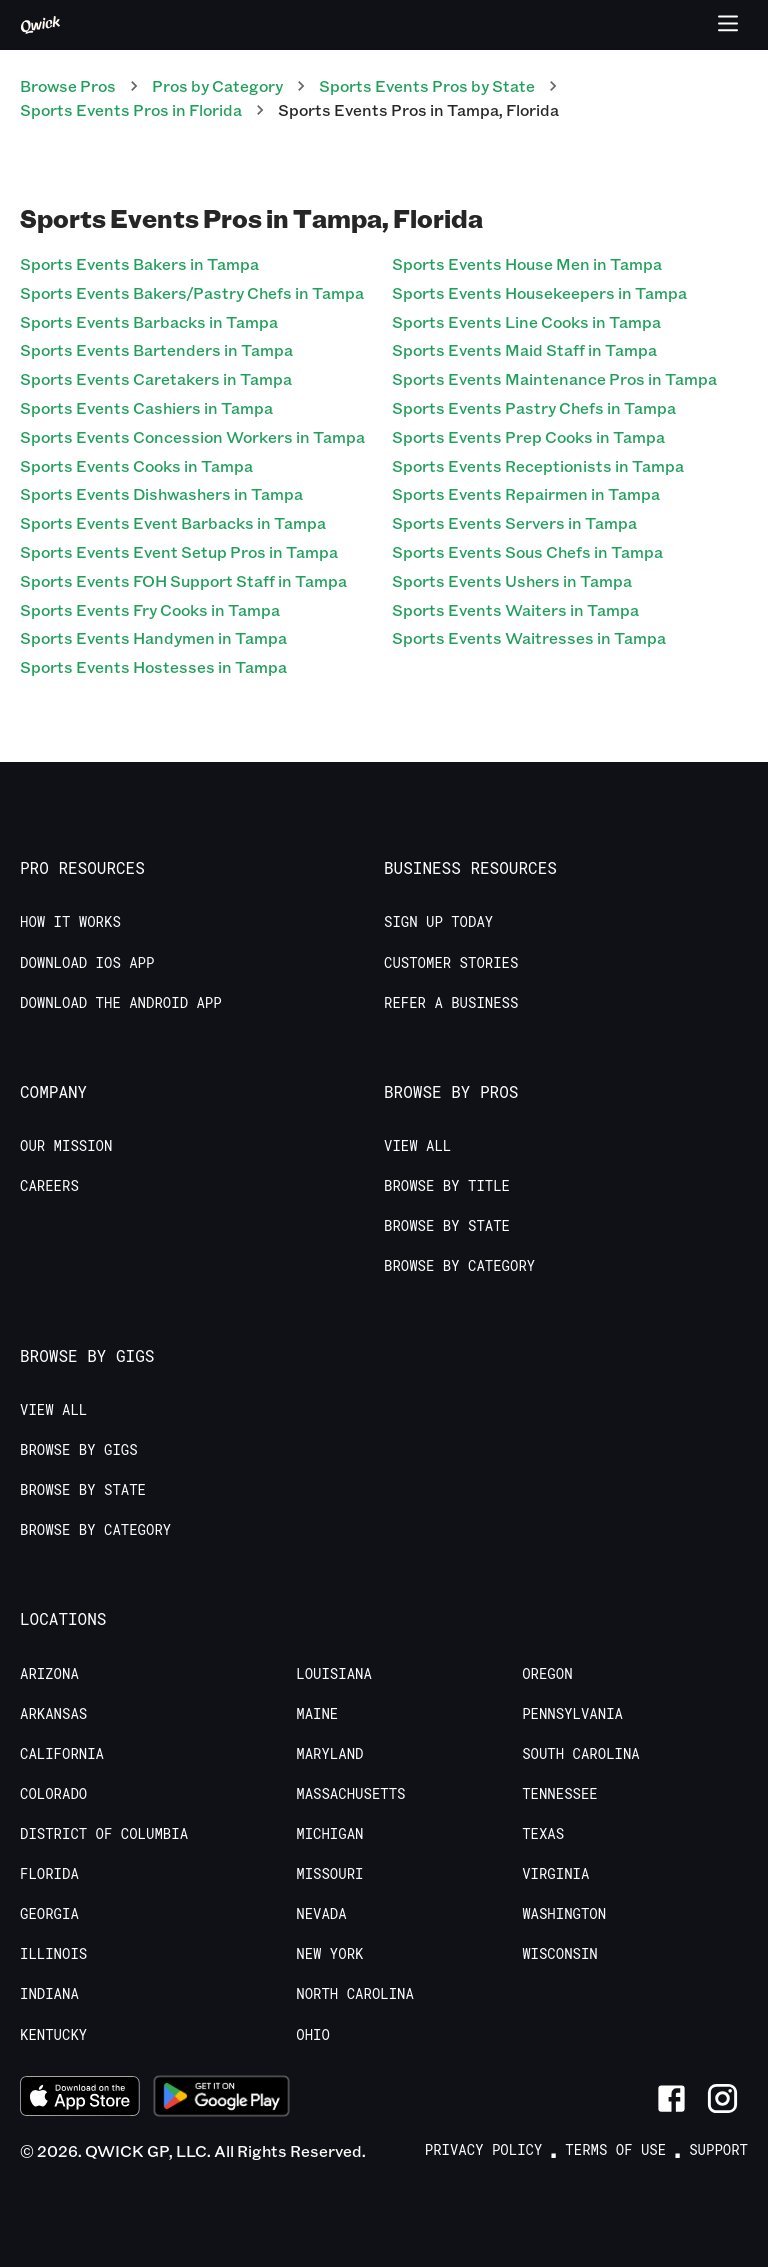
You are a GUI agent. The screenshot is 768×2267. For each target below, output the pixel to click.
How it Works (70, 922)
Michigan (329, 1834)
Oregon (547, 1674)
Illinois (53, 1954)
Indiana (49, 1994)
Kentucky (53, 2035)
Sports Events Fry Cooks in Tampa (150, 609)
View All (417, 1146)
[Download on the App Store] (80, 2098)
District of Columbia (104, 1834)
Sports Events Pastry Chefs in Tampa (534, 407)
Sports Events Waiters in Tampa (515, 609)
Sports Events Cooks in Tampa (136, 465)
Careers (49, 1186)
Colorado (53, 1794)
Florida (49, 1874)
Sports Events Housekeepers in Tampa (539, 292)
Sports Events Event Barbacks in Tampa (173, 522)
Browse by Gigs (79, 1450)
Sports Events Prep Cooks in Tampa (528, 436)
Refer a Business (451, 1003)
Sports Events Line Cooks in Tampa (526, 321)
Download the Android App (121, 1003)
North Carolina (355, 1994)
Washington (564, 1914)
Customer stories (451, 963)
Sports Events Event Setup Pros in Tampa (179, 551)
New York (329, 1954)
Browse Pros (68, 85)
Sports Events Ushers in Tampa (512, 580)
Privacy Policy (484, 2150)
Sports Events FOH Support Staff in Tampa (183, 580)
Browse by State (447, 1226)
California (62, 1754)
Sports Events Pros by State (427, 85)
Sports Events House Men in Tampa (527, 263)
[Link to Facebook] (671, 2098)
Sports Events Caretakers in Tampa (156, 378)
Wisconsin (560, 1954)
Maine (317, 1714)
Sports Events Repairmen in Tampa (526, 493)
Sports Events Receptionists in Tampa (538, 465)
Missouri (329, 1874)
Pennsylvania (572, 1714)
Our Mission (66, 1146)
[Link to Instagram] (722, 2098)
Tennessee (560, 1794)
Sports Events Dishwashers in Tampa (161, 493)
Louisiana (334, 1674)
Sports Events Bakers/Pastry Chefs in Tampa (192, 292)
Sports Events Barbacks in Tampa (149, 321)
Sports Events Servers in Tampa (514, 522)
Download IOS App (87, 963)
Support (718, 2150)
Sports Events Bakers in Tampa (139, 263)
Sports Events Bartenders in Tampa (156, 349)
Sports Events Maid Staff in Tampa (524, 349)
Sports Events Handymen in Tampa (153, 637)
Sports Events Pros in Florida (131, 109)
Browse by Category (459, 1266)
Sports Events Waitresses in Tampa (529, 637)
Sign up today (438, 922)
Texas (543, 1834)
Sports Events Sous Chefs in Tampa (527, 551)
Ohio (313, 2035)
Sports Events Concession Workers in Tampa (192, 436)
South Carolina (581, 1754)
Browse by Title (447, 1186)
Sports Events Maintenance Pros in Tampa (554, 378)
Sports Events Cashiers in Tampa (146, 407)
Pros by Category (217, 85)
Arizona (49, 1674)
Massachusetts (350, 1794)
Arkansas (53, 1714)
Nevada (321, 1914)
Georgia (49, 1914)
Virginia (555, 1874)
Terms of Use (615, 2150)
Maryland (329, 1754)
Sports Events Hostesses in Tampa (153, 666)
